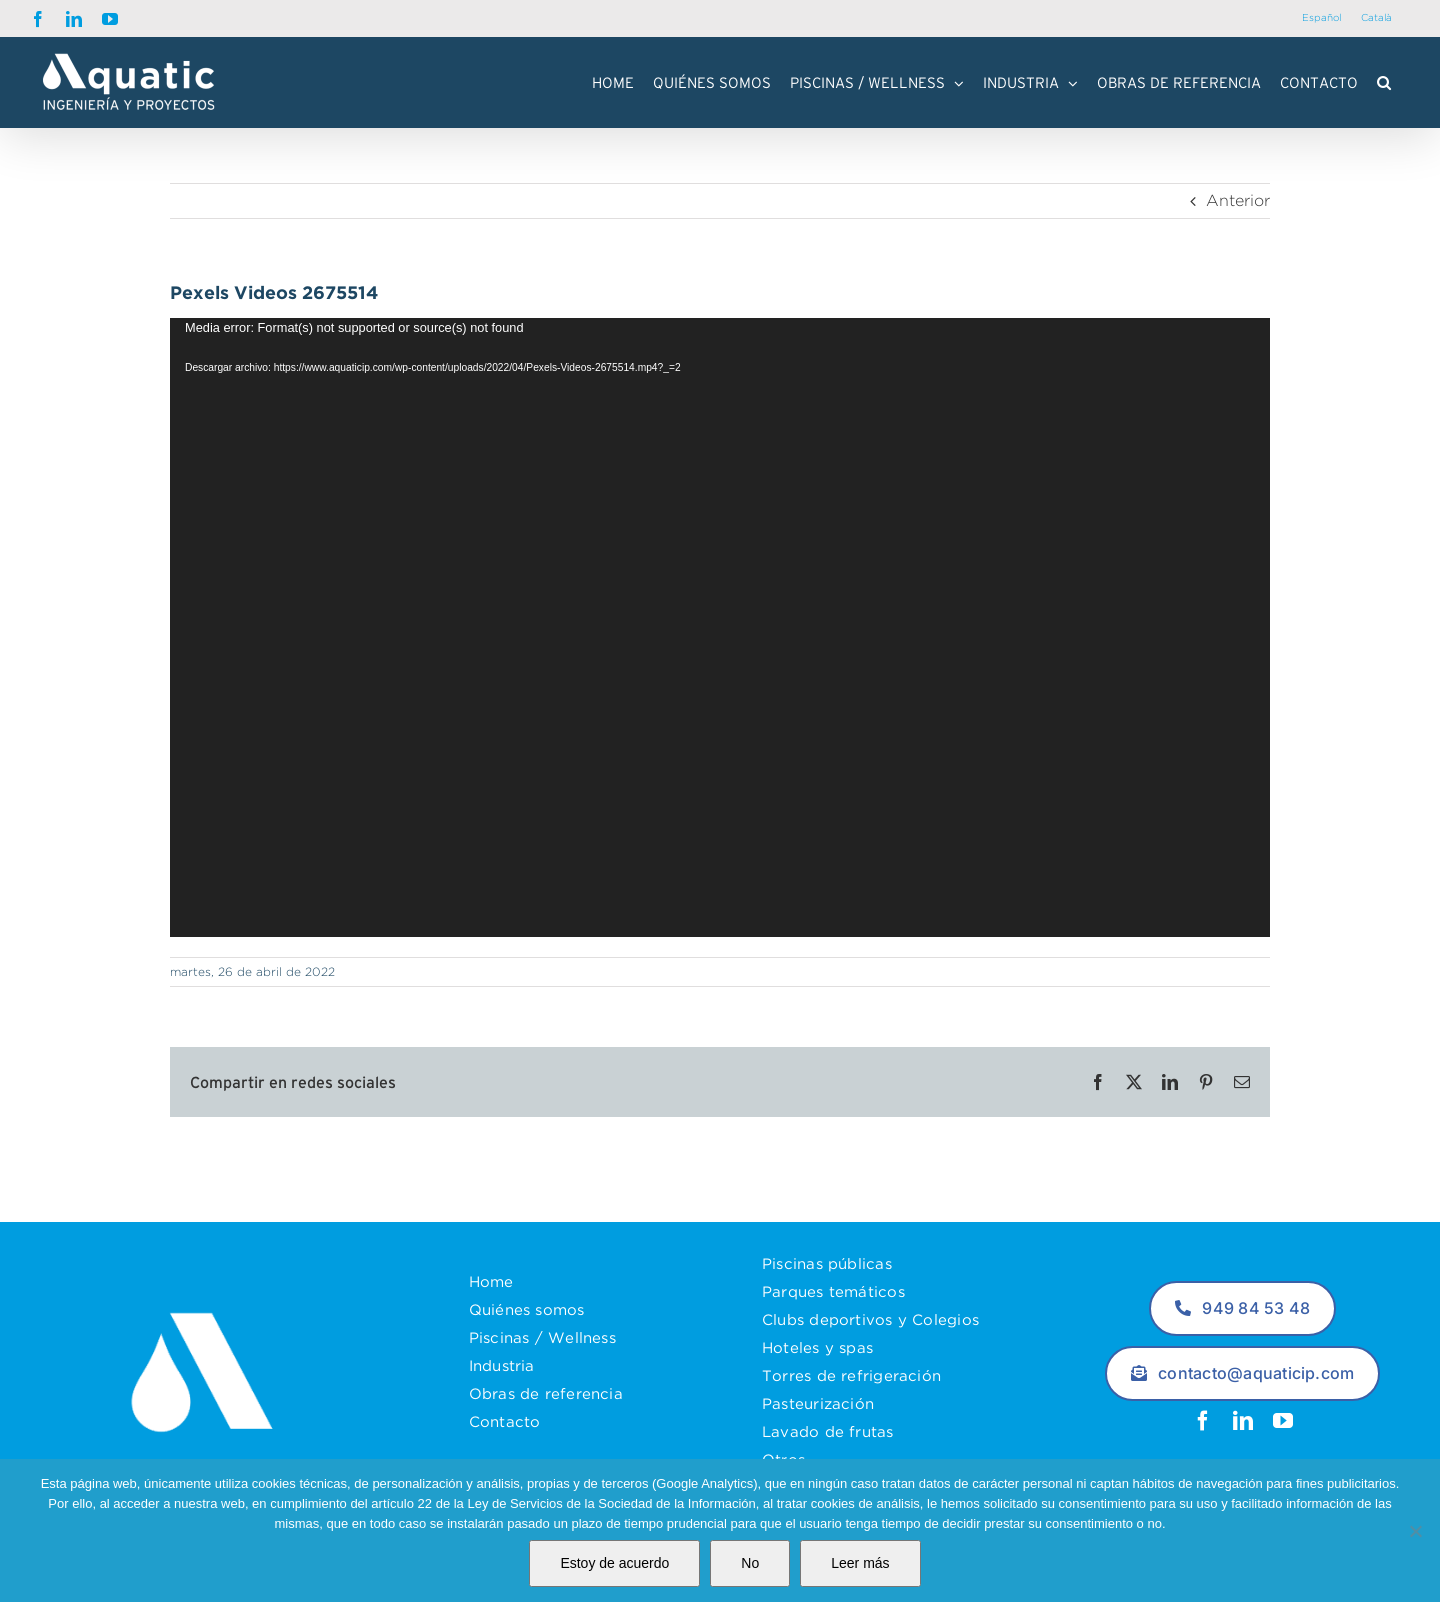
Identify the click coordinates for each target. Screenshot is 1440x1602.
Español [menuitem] (1321, 17)
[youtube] (1283, 1421)
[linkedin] (1243, 1421)
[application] (720, 627)
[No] (1415, 1531)
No (750, 1563)
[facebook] (1203, 1421)
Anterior (1238, 200)
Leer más (860, 1563)
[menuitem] (1321, 18)
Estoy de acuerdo (614, 1563)
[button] (1384, 82)
